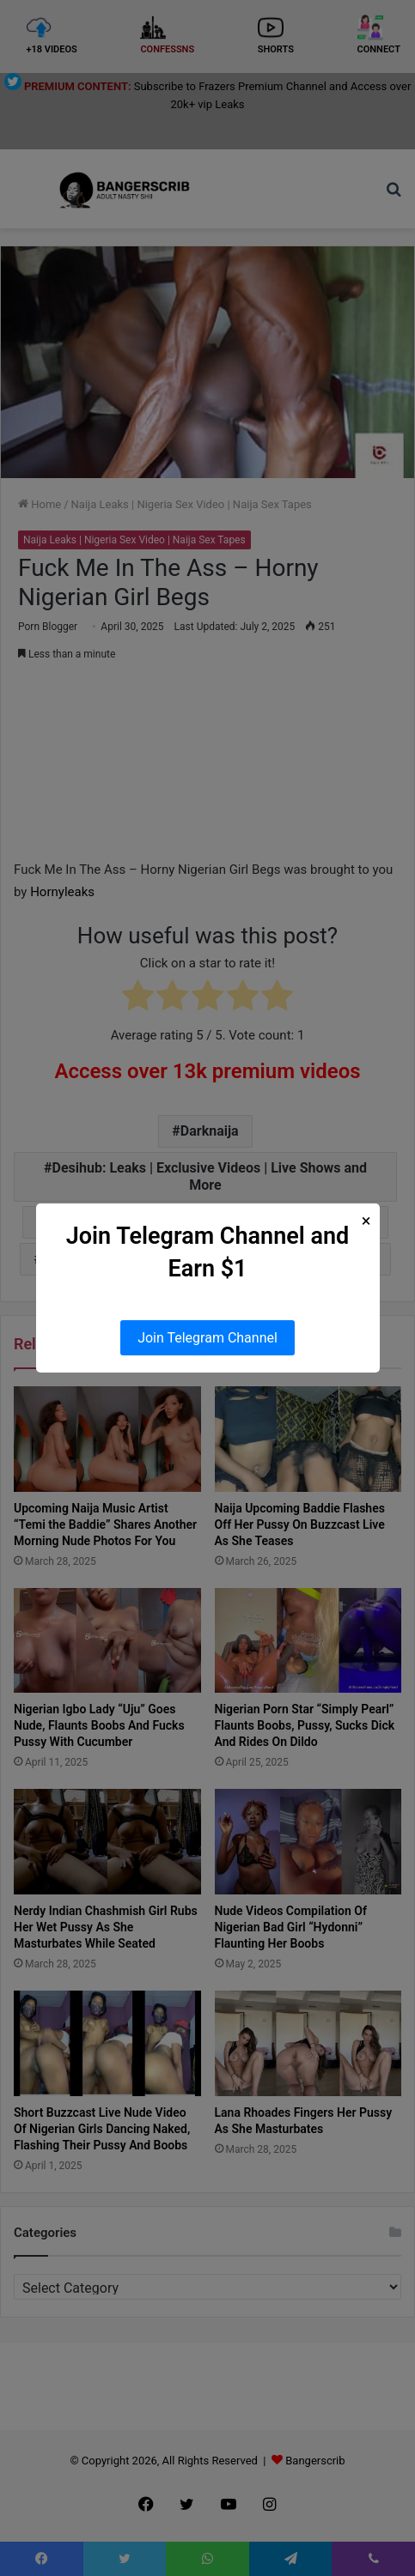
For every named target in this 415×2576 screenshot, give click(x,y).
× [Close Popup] (366, 1221)
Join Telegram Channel (207, 1338)
